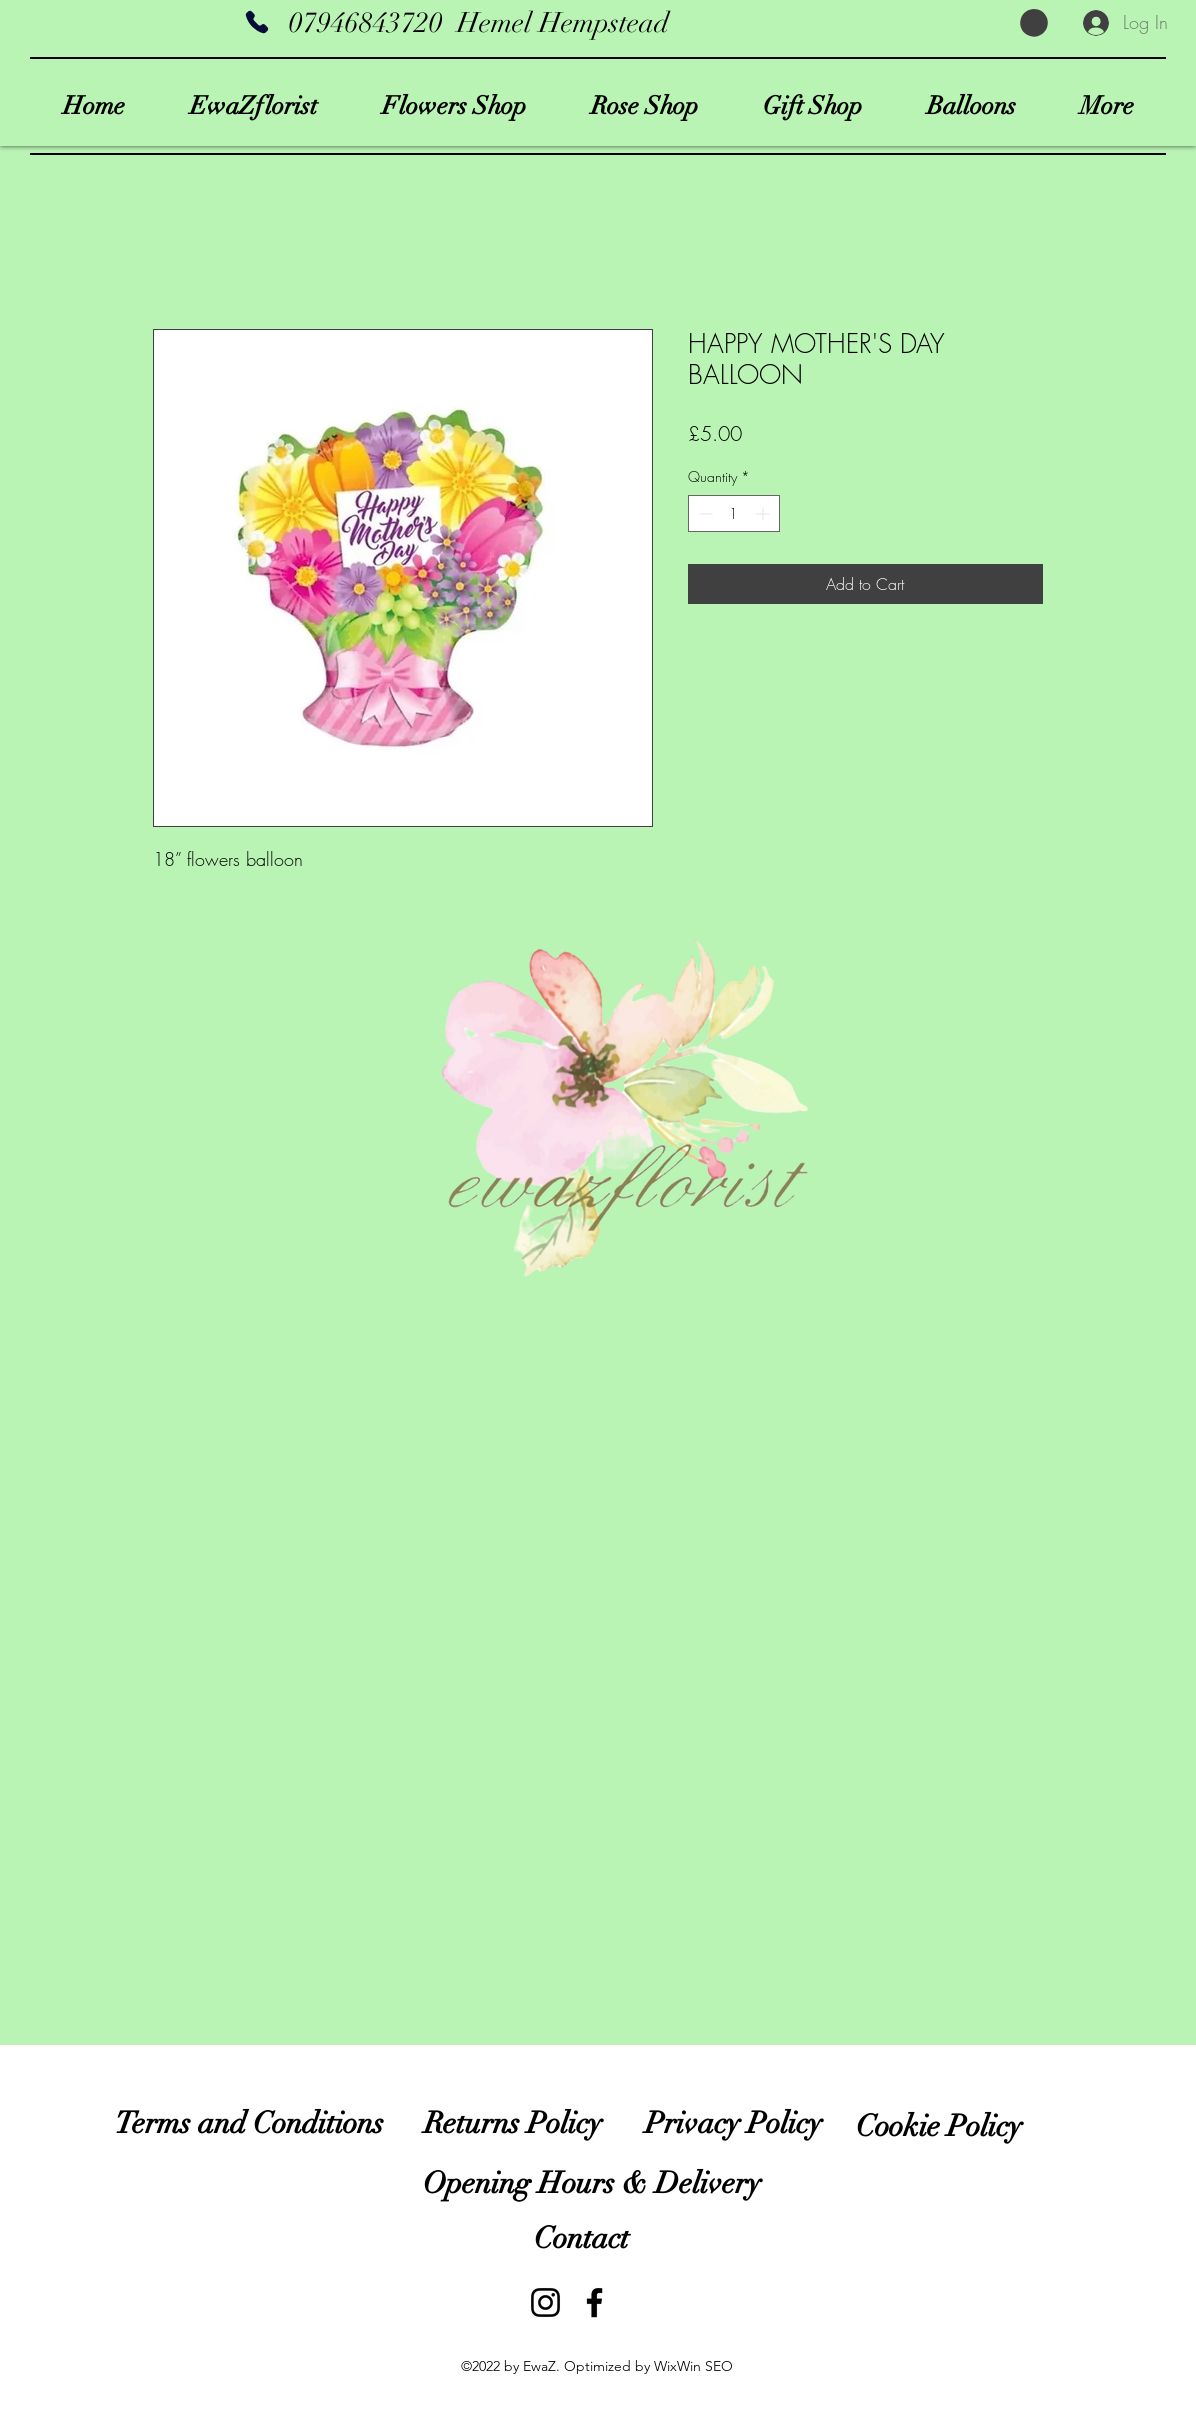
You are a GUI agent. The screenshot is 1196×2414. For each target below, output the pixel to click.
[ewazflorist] (545, 2302)
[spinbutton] (734, 513)
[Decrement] (703, 513)
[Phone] (257, 22)
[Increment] (764, 513)
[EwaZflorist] (594, 2302)
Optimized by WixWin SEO (648, 2366)
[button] (1034, 23)
